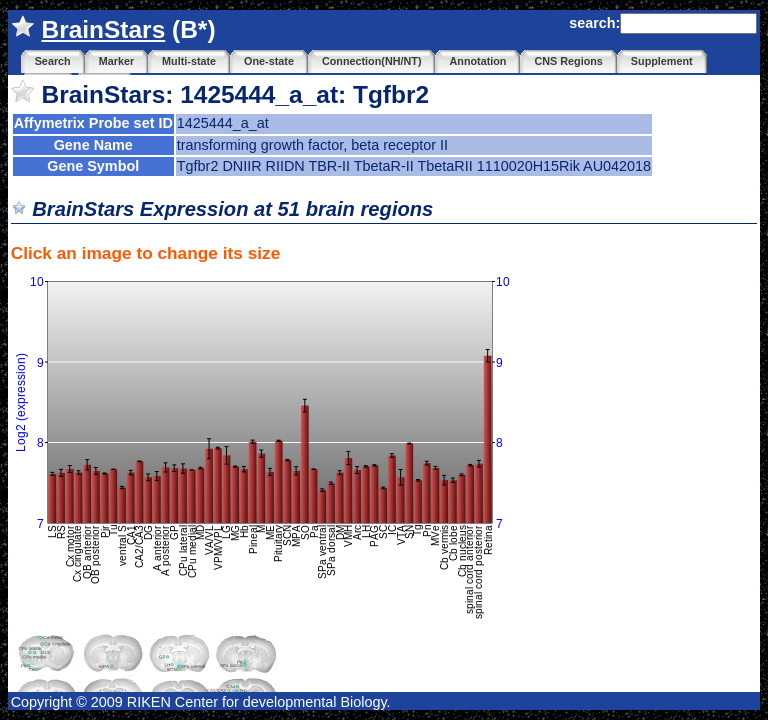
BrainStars (103, 29)
